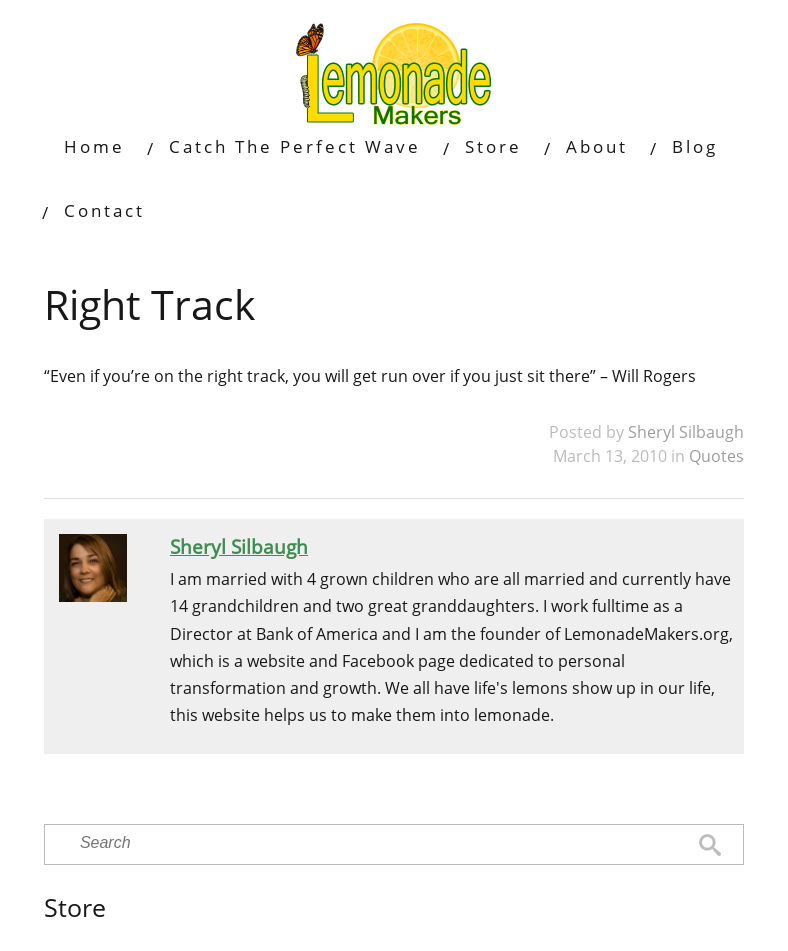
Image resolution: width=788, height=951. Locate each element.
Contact (104, 210)
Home (94, 146)
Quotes (716, 456)
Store (493, 146)
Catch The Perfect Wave (295, 146)
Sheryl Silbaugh (686, 432)
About (597, 146)
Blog (695, 146)
